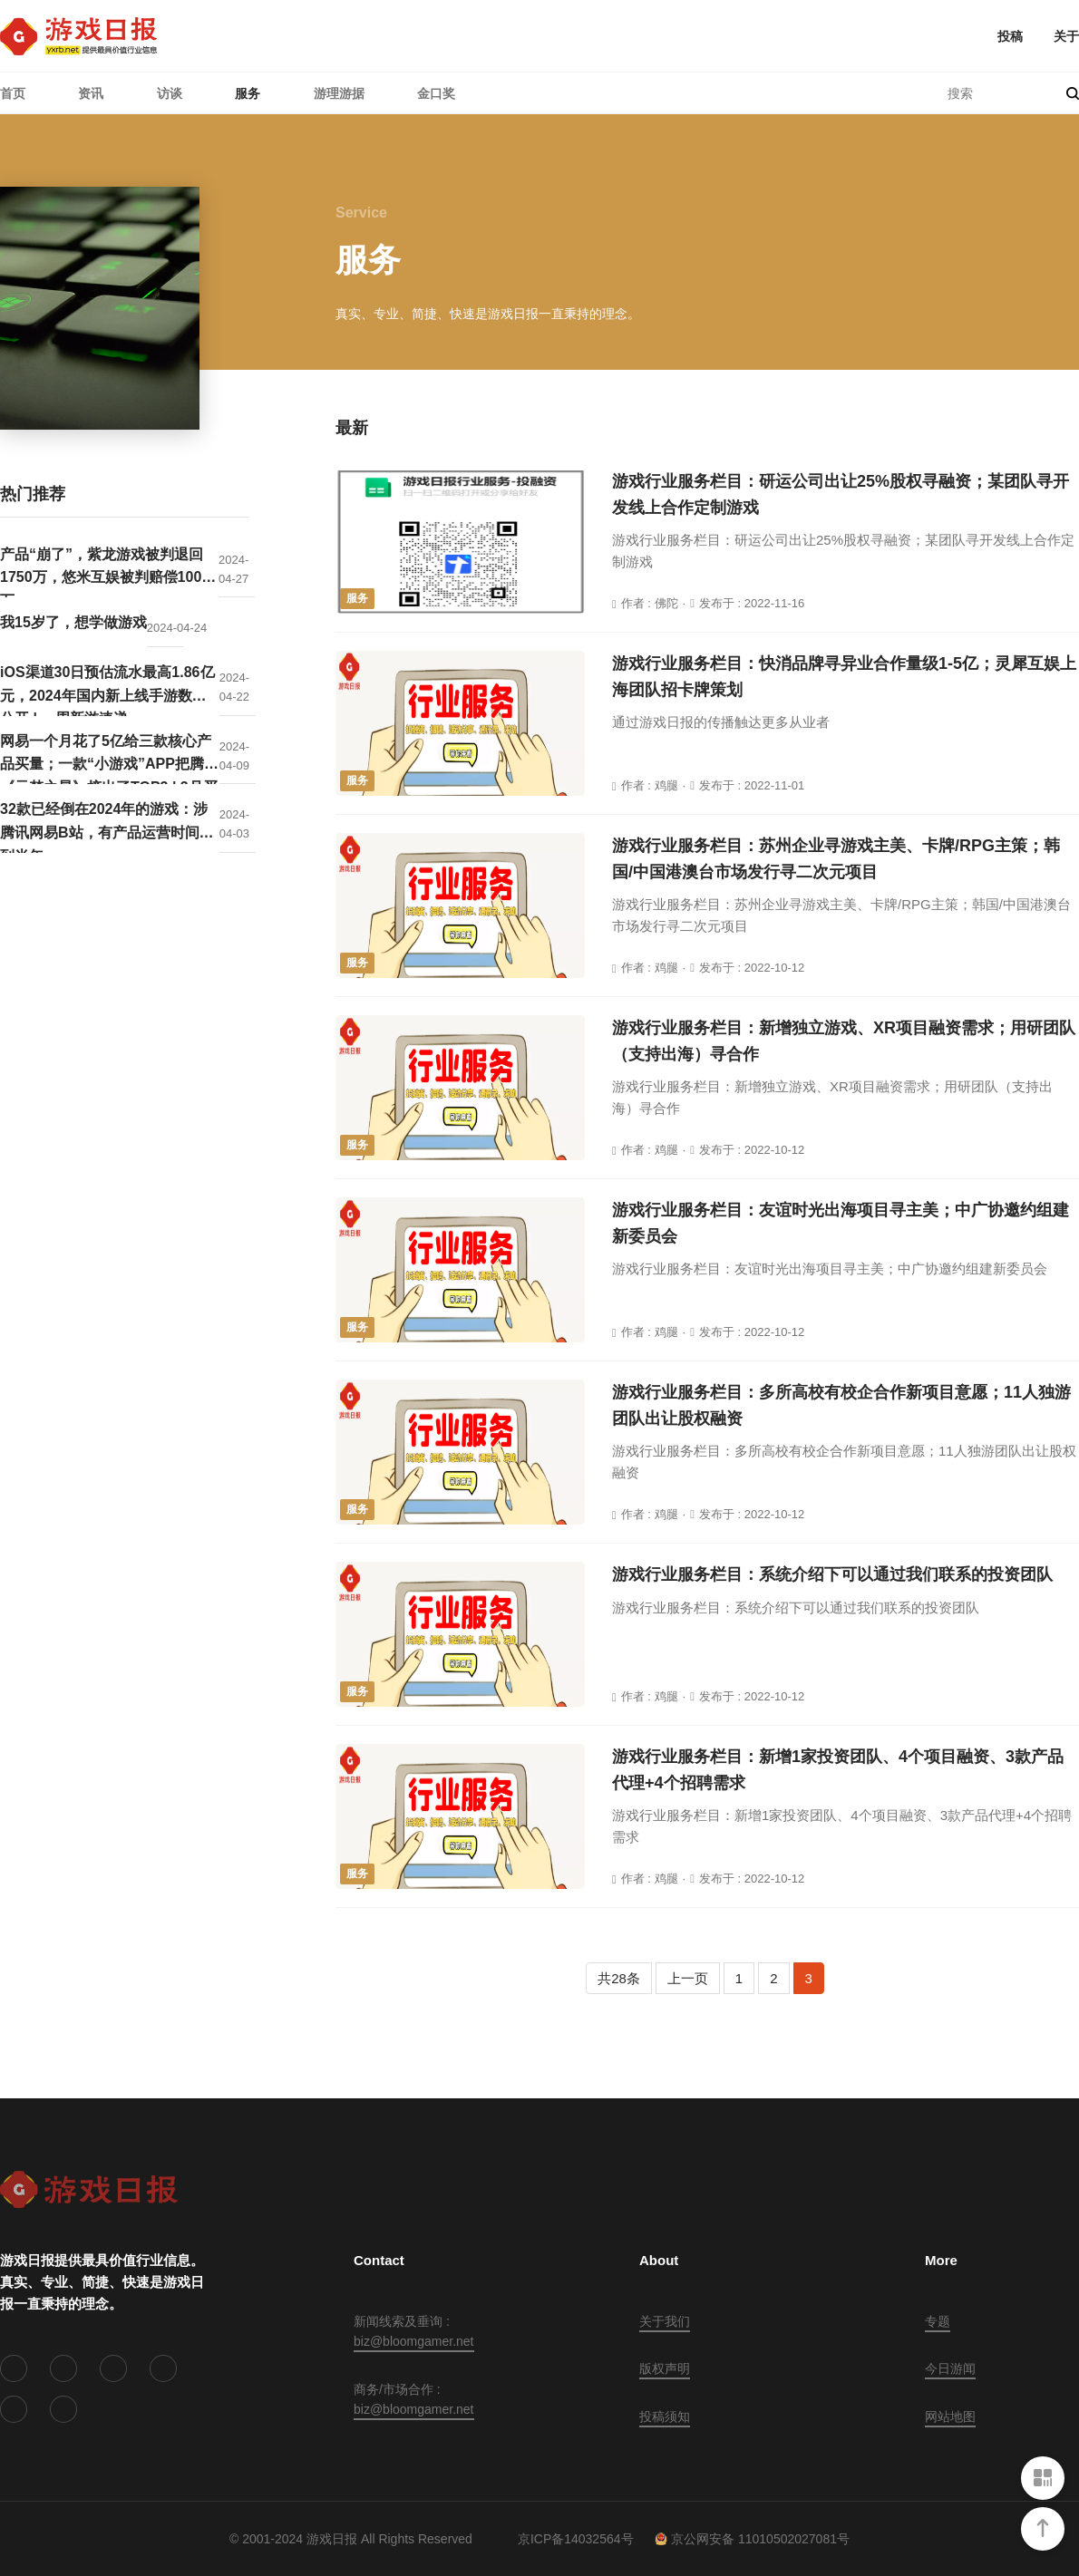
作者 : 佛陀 (649, 603)
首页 (12, 93)
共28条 (619, 1978)
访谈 (169, 93)
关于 (1066, 36)
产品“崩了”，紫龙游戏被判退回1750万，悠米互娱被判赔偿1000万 (104, 572)
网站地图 (950, 2416)
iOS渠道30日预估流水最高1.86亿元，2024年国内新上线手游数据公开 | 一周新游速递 (107, 690)
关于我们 (664, 2321)
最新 (351, 428)
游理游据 (339, 93)
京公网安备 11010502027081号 (752, 2539)
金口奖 (436, 93)
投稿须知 (664, 2416)
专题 (937, 2321)
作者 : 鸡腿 (649, 785)
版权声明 (664, 2368)
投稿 (1010, 36)
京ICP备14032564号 (576, 2539)
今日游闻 (950, 2368)
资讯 (90, 93)
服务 (247, 93)
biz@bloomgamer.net (414, 2341)
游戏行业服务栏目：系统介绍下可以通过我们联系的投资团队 (832, 1574)
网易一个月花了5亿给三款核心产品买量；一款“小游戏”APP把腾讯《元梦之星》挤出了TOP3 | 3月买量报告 (109, 759)
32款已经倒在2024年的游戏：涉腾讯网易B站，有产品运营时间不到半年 (107, 827)
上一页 (687, 1978)
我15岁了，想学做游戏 (73, 622)
